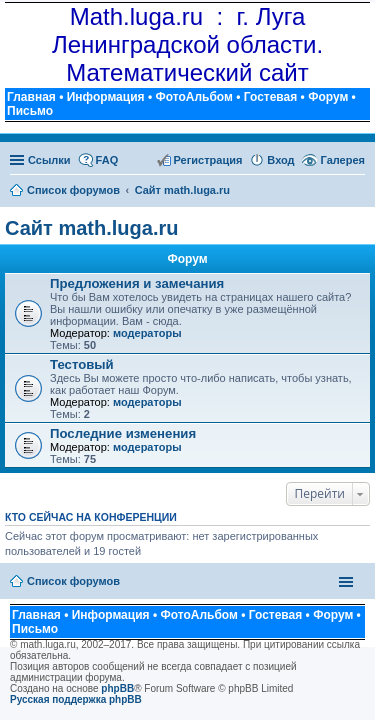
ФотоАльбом (193, 97)
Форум (328, 97)
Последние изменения (123, 433)
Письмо (30, 111)
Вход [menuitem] (280, 160)
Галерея (343, 160)
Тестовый (82, 364)
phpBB (117, 688)
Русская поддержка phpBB (76, 699)
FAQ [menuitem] (107, 160)
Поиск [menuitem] (358, 192)
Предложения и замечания (137, 283)
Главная (31, 97)
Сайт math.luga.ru (91, 228)
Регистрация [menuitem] (208, 160)
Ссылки (49, 160)
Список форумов (73, 581)
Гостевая (271, 97)
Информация (106, 97)
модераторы (147, 333)
